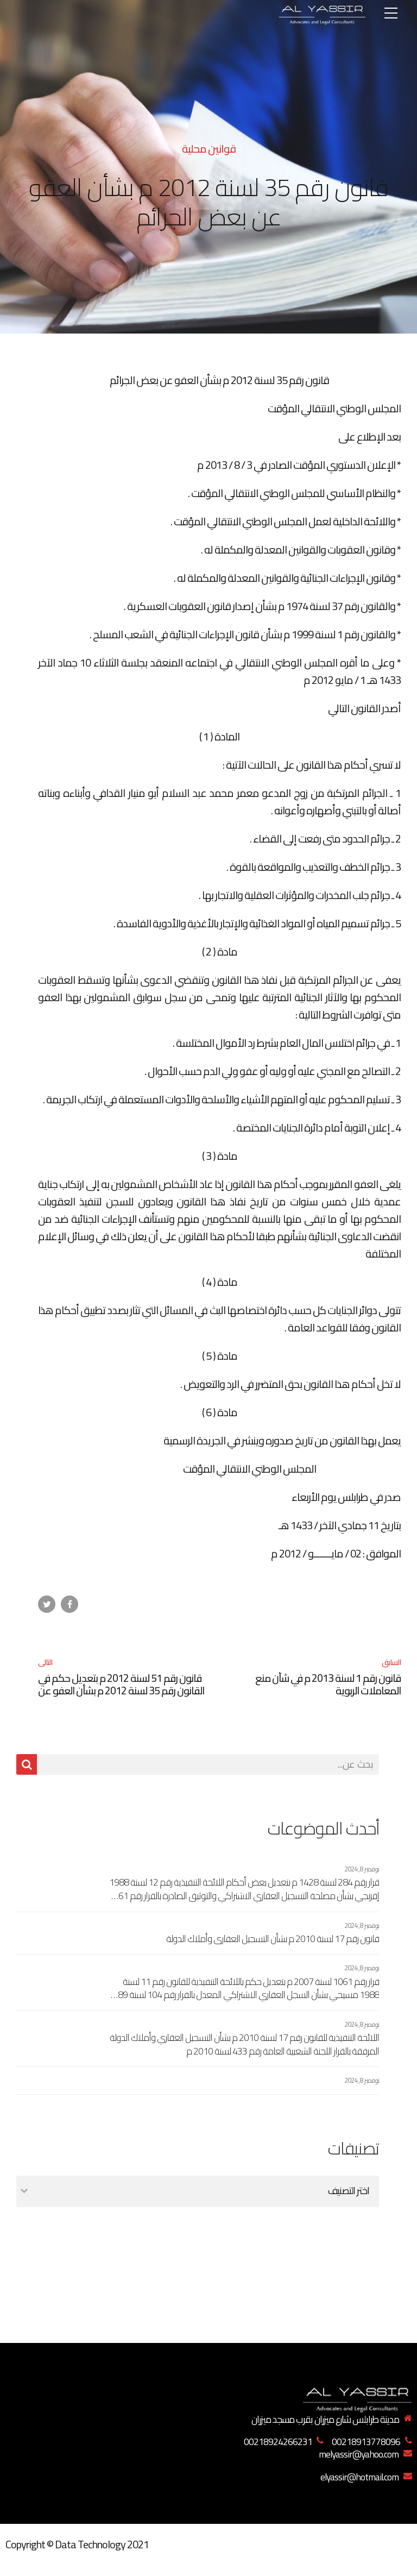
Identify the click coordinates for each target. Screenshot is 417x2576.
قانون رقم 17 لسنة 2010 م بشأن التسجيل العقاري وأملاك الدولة (272, 1939)
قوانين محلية (209, 149)
